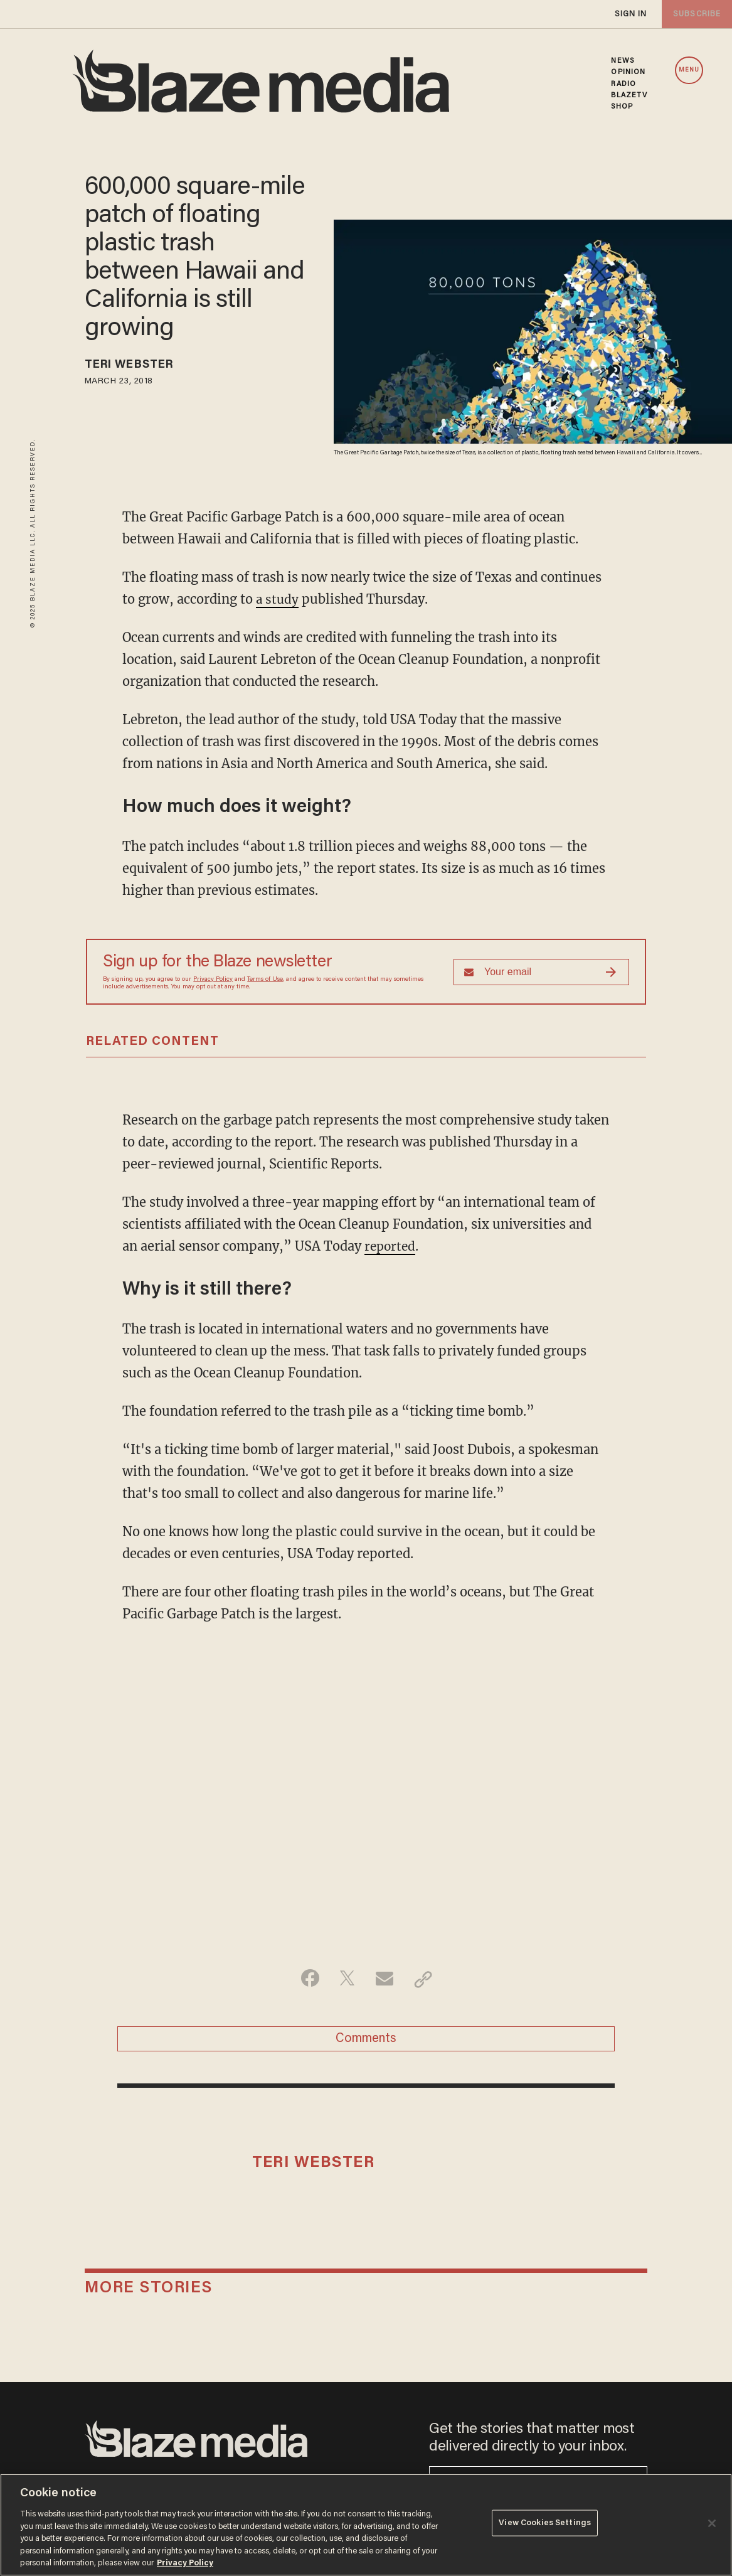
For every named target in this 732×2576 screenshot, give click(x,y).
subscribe (695, 14)
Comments (366, 2040)
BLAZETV (629, 95)
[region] (366, 2525)
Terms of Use (265, 979)
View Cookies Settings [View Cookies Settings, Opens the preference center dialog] (545, 2524)
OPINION (628, 72)
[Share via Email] (386, 1979)
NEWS (622, 61)
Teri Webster (135, 366)
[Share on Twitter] (346, 1979)
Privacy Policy (213, 979)
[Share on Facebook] (307, 1979)
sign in (630, 14)
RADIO (623, 84)
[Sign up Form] (541, 971)
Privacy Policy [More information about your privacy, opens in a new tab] (185, 2563)
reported (391, 1245)
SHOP (621, 106)
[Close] (712, 2523)
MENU (689, 70)
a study (278, 599)
